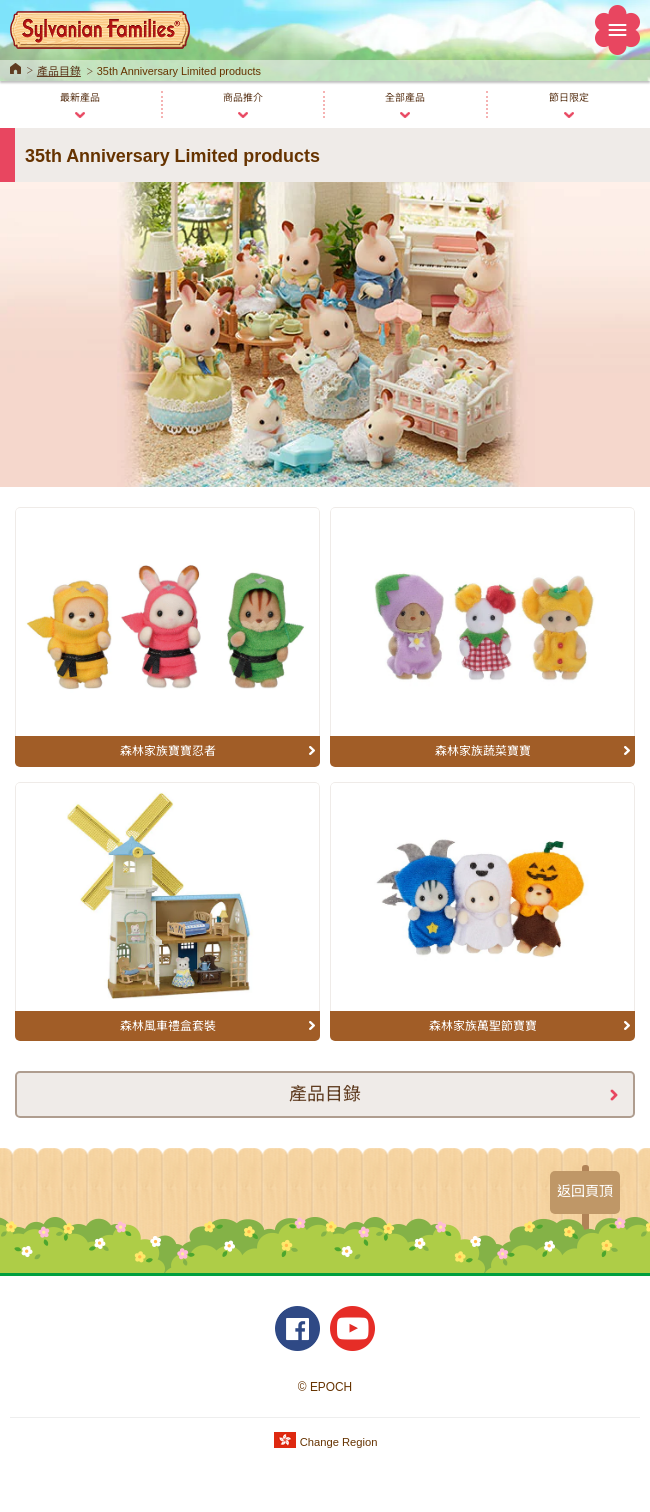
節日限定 (569, 97)
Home (15, 67)
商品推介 (243, 97)
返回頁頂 (585, 1191)
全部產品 (405, 97)
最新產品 (80, 97)
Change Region (325, 1442)
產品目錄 (59, 71)
